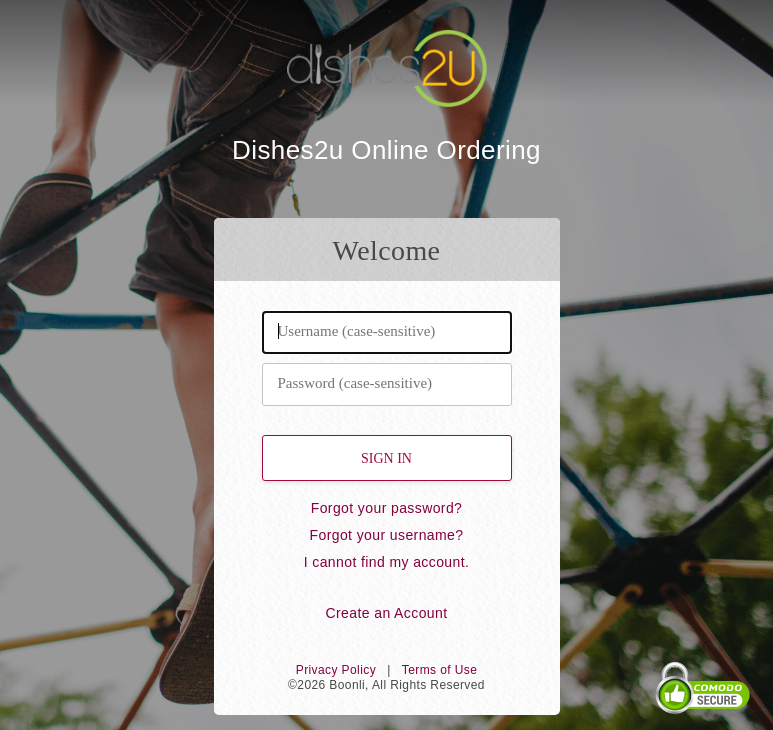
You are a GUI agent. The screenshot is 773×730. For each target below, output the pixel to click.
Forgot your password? (387, 508)
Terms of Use (439, 670)
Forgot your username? (387, 535)
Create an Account (387, 613)
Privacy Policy (336, 670)
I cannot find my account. (387, 562)
